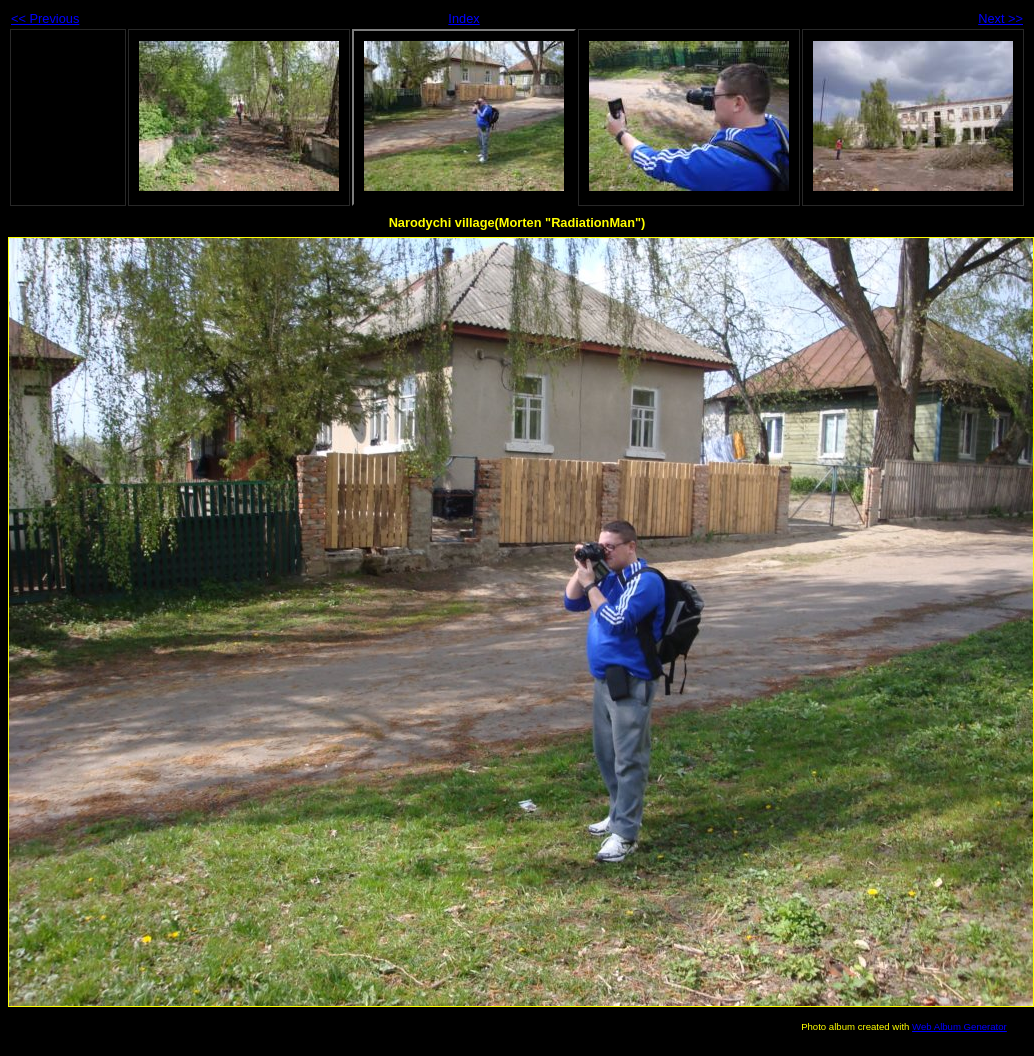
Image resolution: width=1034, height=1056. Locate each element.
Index (463, 18)
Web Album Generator (959, 1026)
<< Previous (45, 18)
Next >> (1000, 18)
